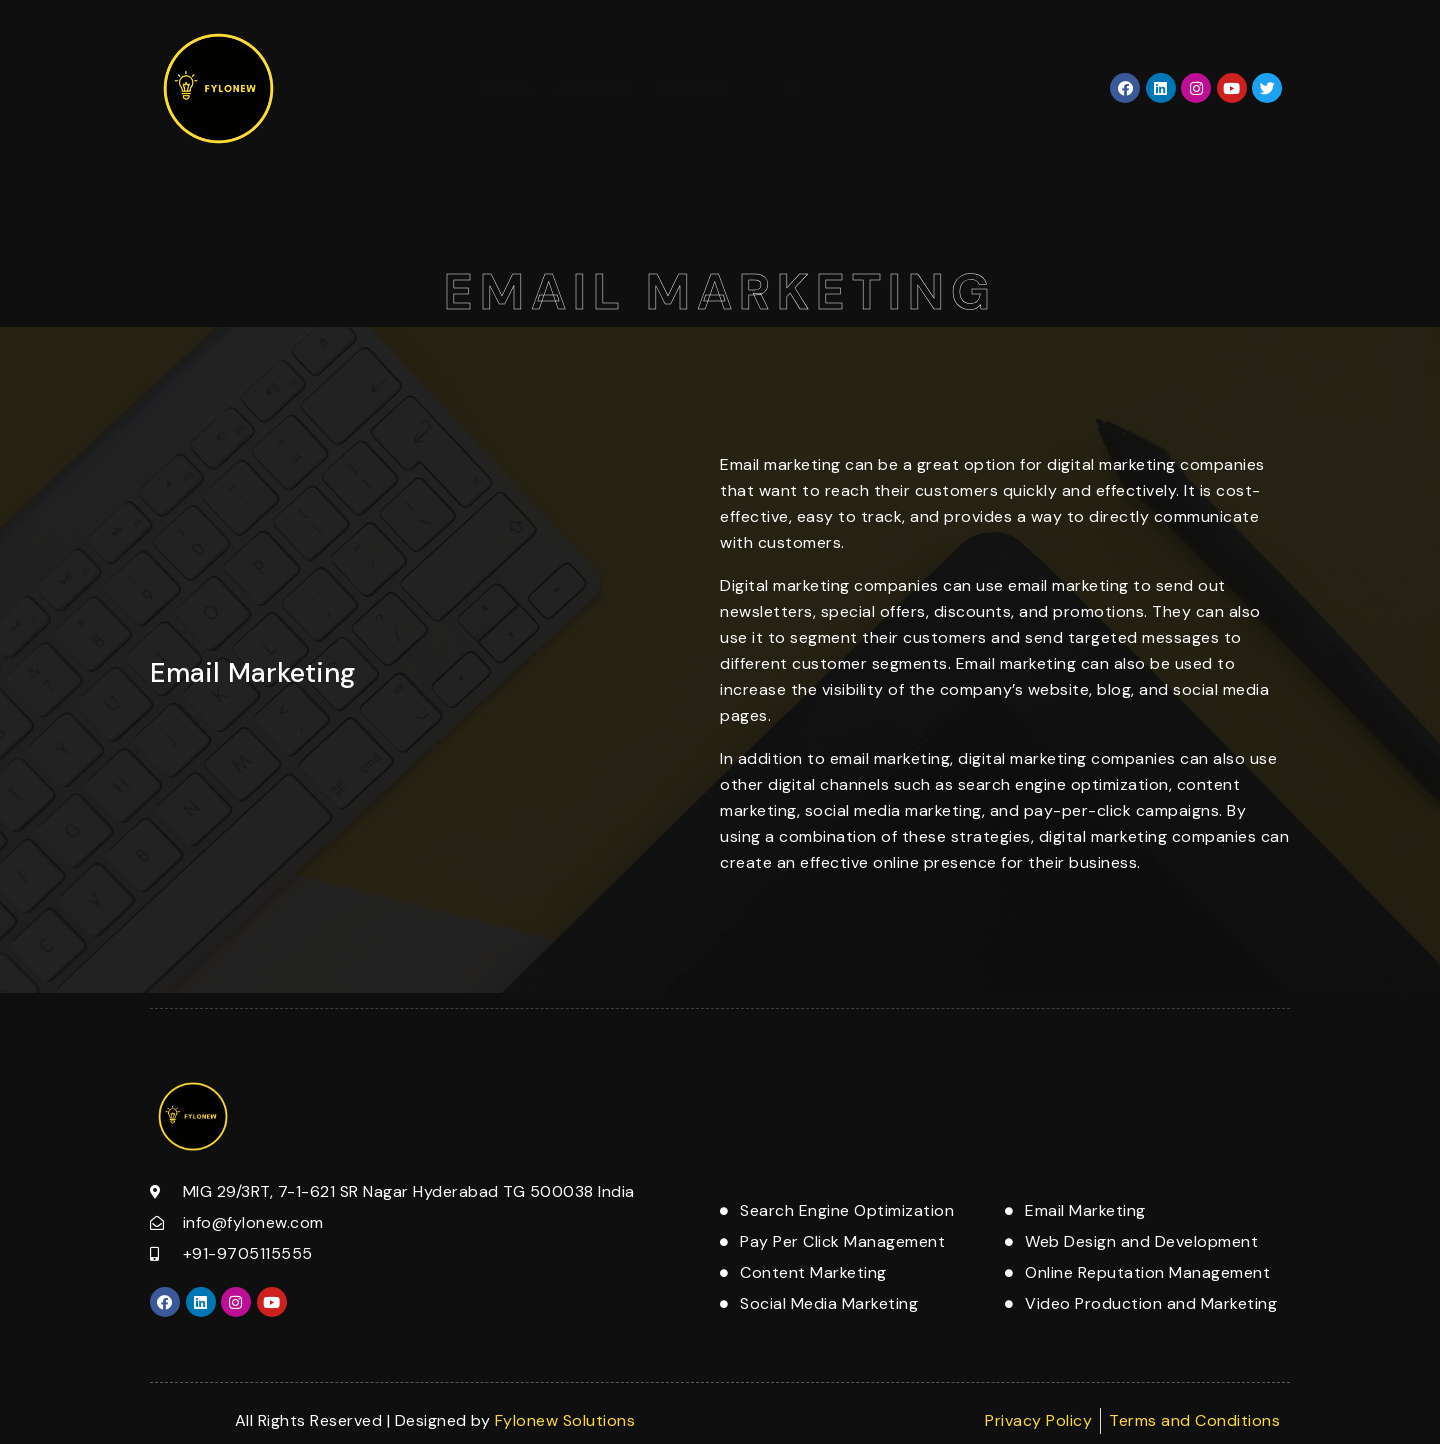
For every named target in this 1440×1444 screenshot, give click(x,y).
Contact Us (834, 87)
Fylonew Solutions (565, 1420)
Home (508, 87)
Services (710, 87)
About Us (594, 87)
